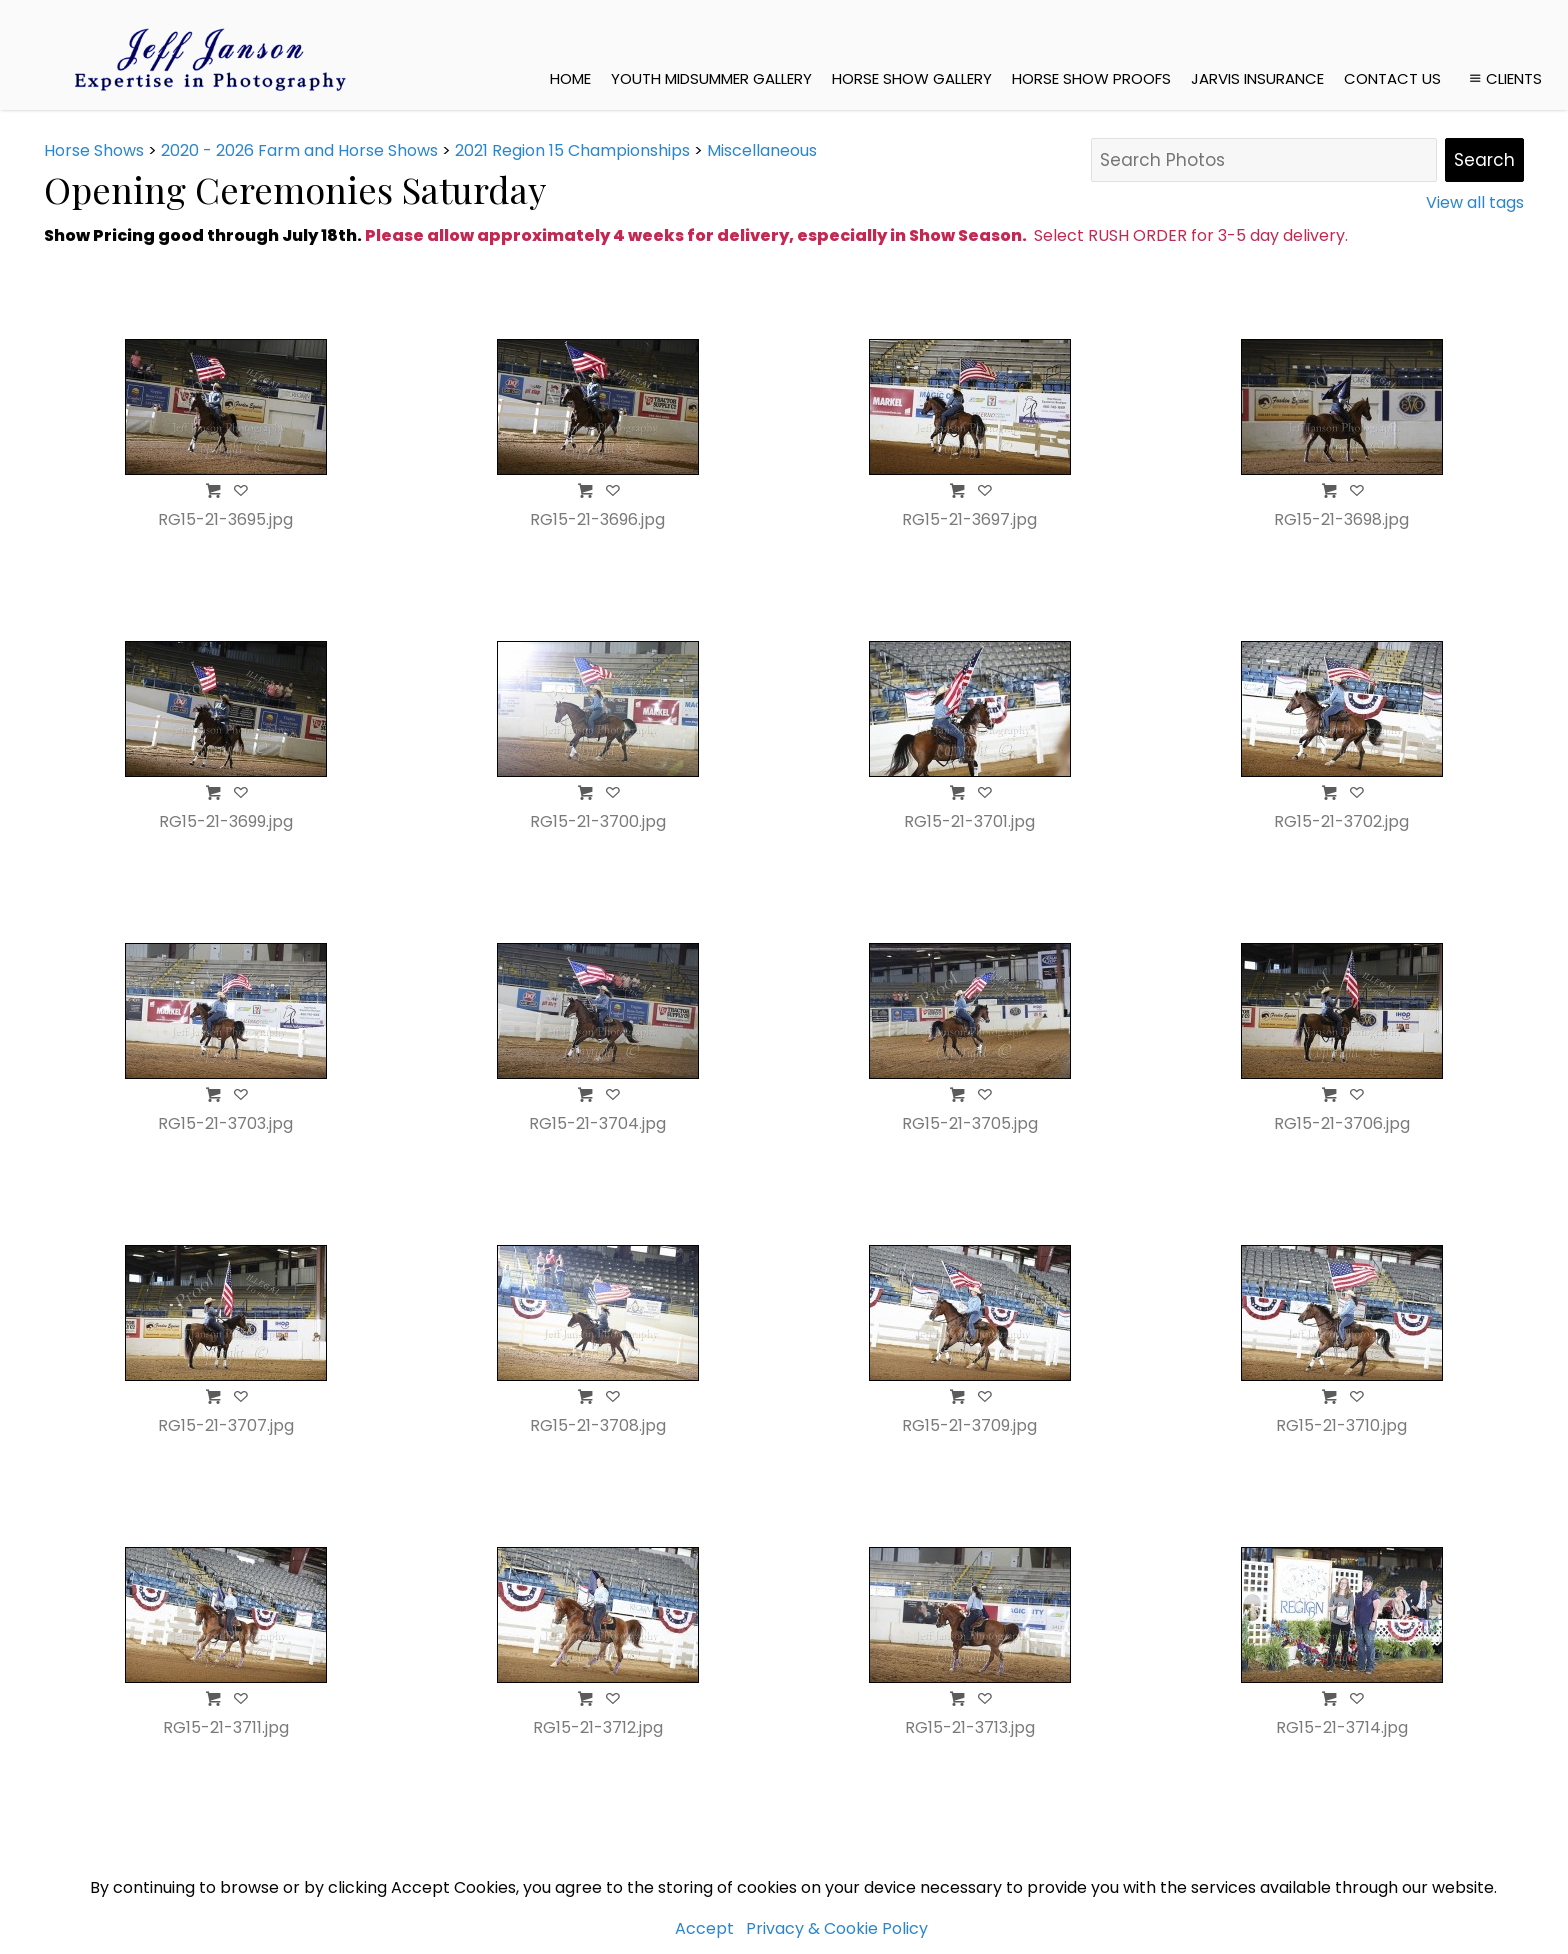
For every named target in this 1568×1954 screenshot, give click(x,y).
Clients (1503, 78)
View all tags (1475, 202)
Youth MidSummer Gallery (711, 78)
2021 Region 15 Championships (572, 150)
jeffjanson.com (385, 1839)
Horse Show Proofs (1091, 78)
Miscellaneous (762, 150)
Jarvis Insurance (1257, 78)
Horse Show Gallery (912, 78)
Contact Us (1392, 78)
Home (570, 78)
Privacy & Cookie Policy (837, 1928)
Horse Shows (94, 150)
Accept (704, 1928)
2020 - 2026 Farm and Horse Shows (299, 150)
